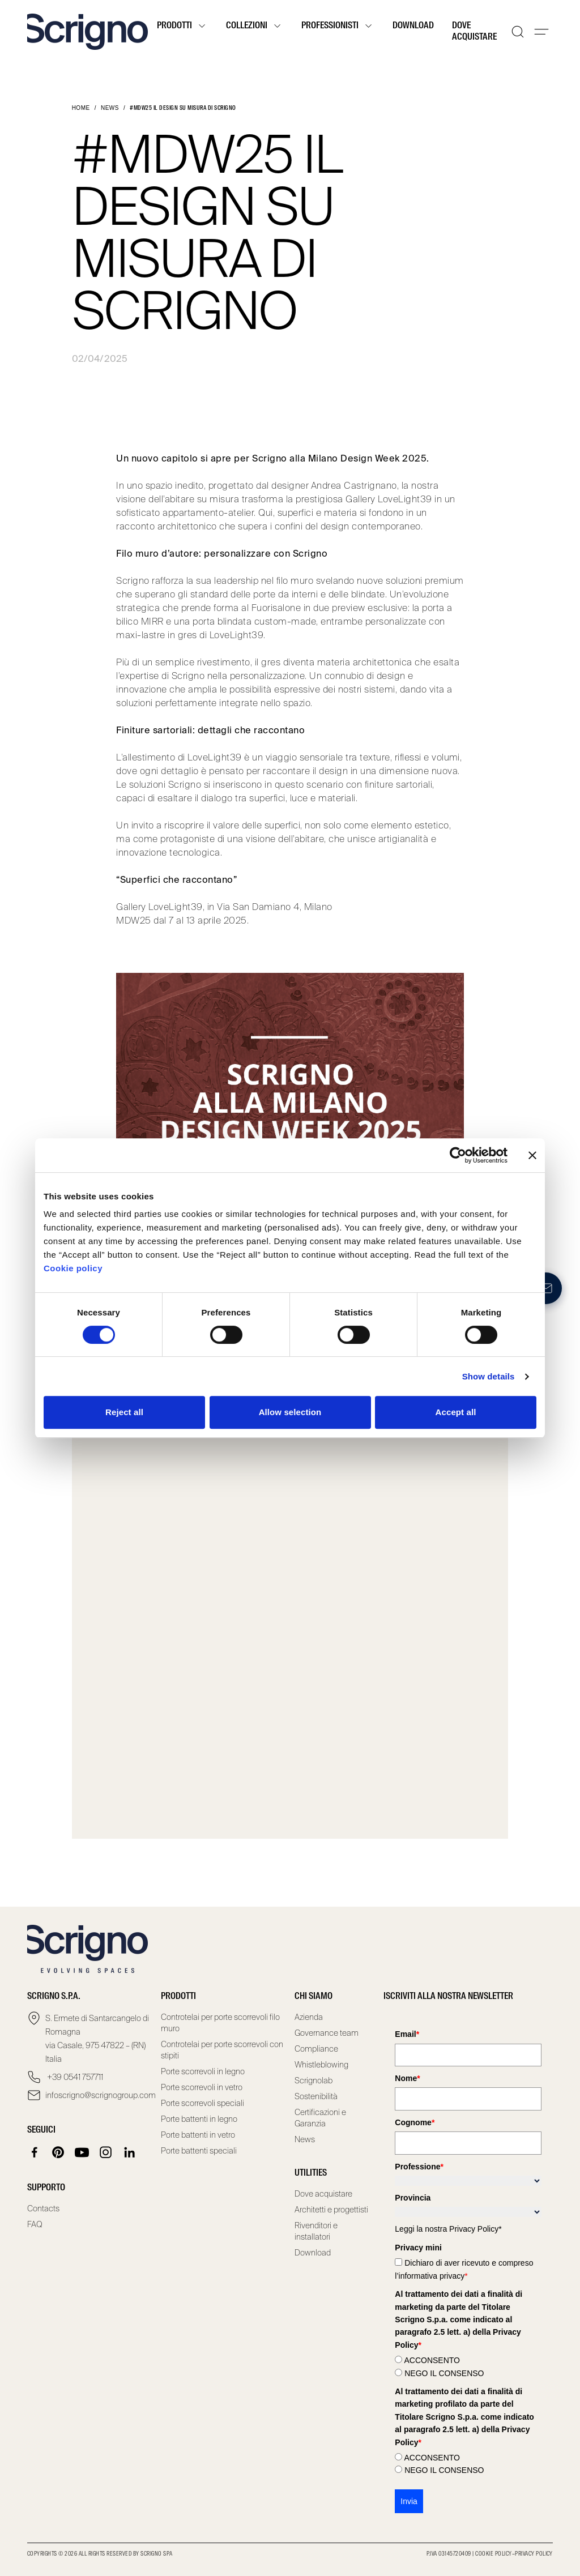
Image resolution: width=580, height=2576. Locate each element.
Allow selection (290, 1412)
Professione (419, 2166)
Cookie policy (73, 1268)
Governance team (327, 2033)
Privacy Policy (534, 2554)
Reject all (124, 1412)
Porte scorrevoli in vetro (201, 2087)
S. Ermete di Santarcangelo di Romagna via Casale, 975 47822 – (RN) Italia (97, 2038)
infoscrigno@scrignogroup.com (98, 2095)
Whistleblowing (321, 2065)
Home (81, 108)
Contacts (43, 2208)
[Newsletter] (546, 1288)
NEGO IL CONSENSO (444, 2373)
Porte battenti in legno (199, 2119)
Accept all (456, 1412)
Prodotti (182, 26)
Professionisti (337, 26)
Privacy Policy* (475, 2228)
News (110, 108)
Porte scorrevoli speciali (202, 2103)
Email (407, 2034)
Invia (408, 2501)
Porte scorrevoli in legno (203, 2071)
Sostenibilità (316, 2096)
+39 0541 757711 (74, 2077)
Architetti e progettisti (331, 2210)
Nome (407, 2078)
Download (413, 26)
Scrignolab (313, 2080)
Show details (488, 1376)
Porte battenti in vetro (198, 2135)
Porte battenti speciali (199, 2151)
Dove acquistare (474, 32)
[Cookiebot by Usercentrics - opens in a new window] (458, 1155)
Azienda (309, 2017)
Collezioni (254, 26)
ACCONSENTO (432, 2360)
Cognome (414, 2122)
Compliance (316, 2049)
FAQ (34, 2224)
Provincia (412, 2197)
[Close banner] (532, 1155)
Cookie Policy (493, 2554)
